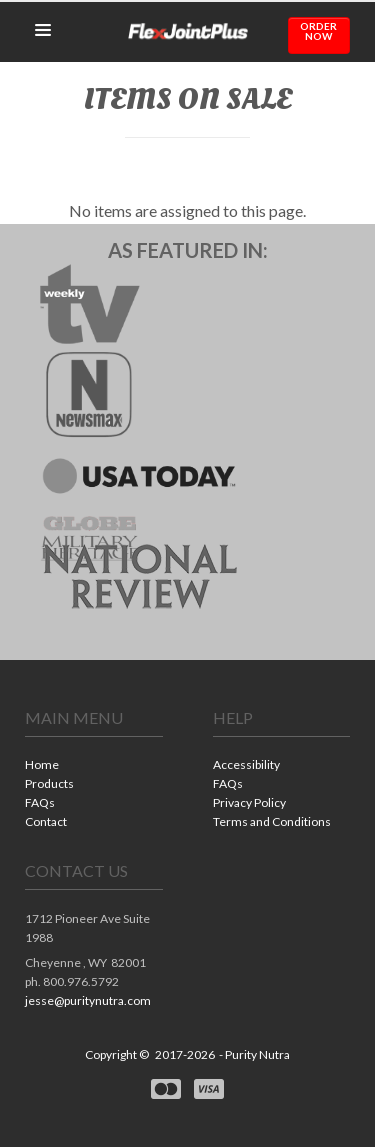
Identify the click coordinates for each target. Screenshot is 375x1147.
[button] (43, 31)
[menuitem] (94, 766)
